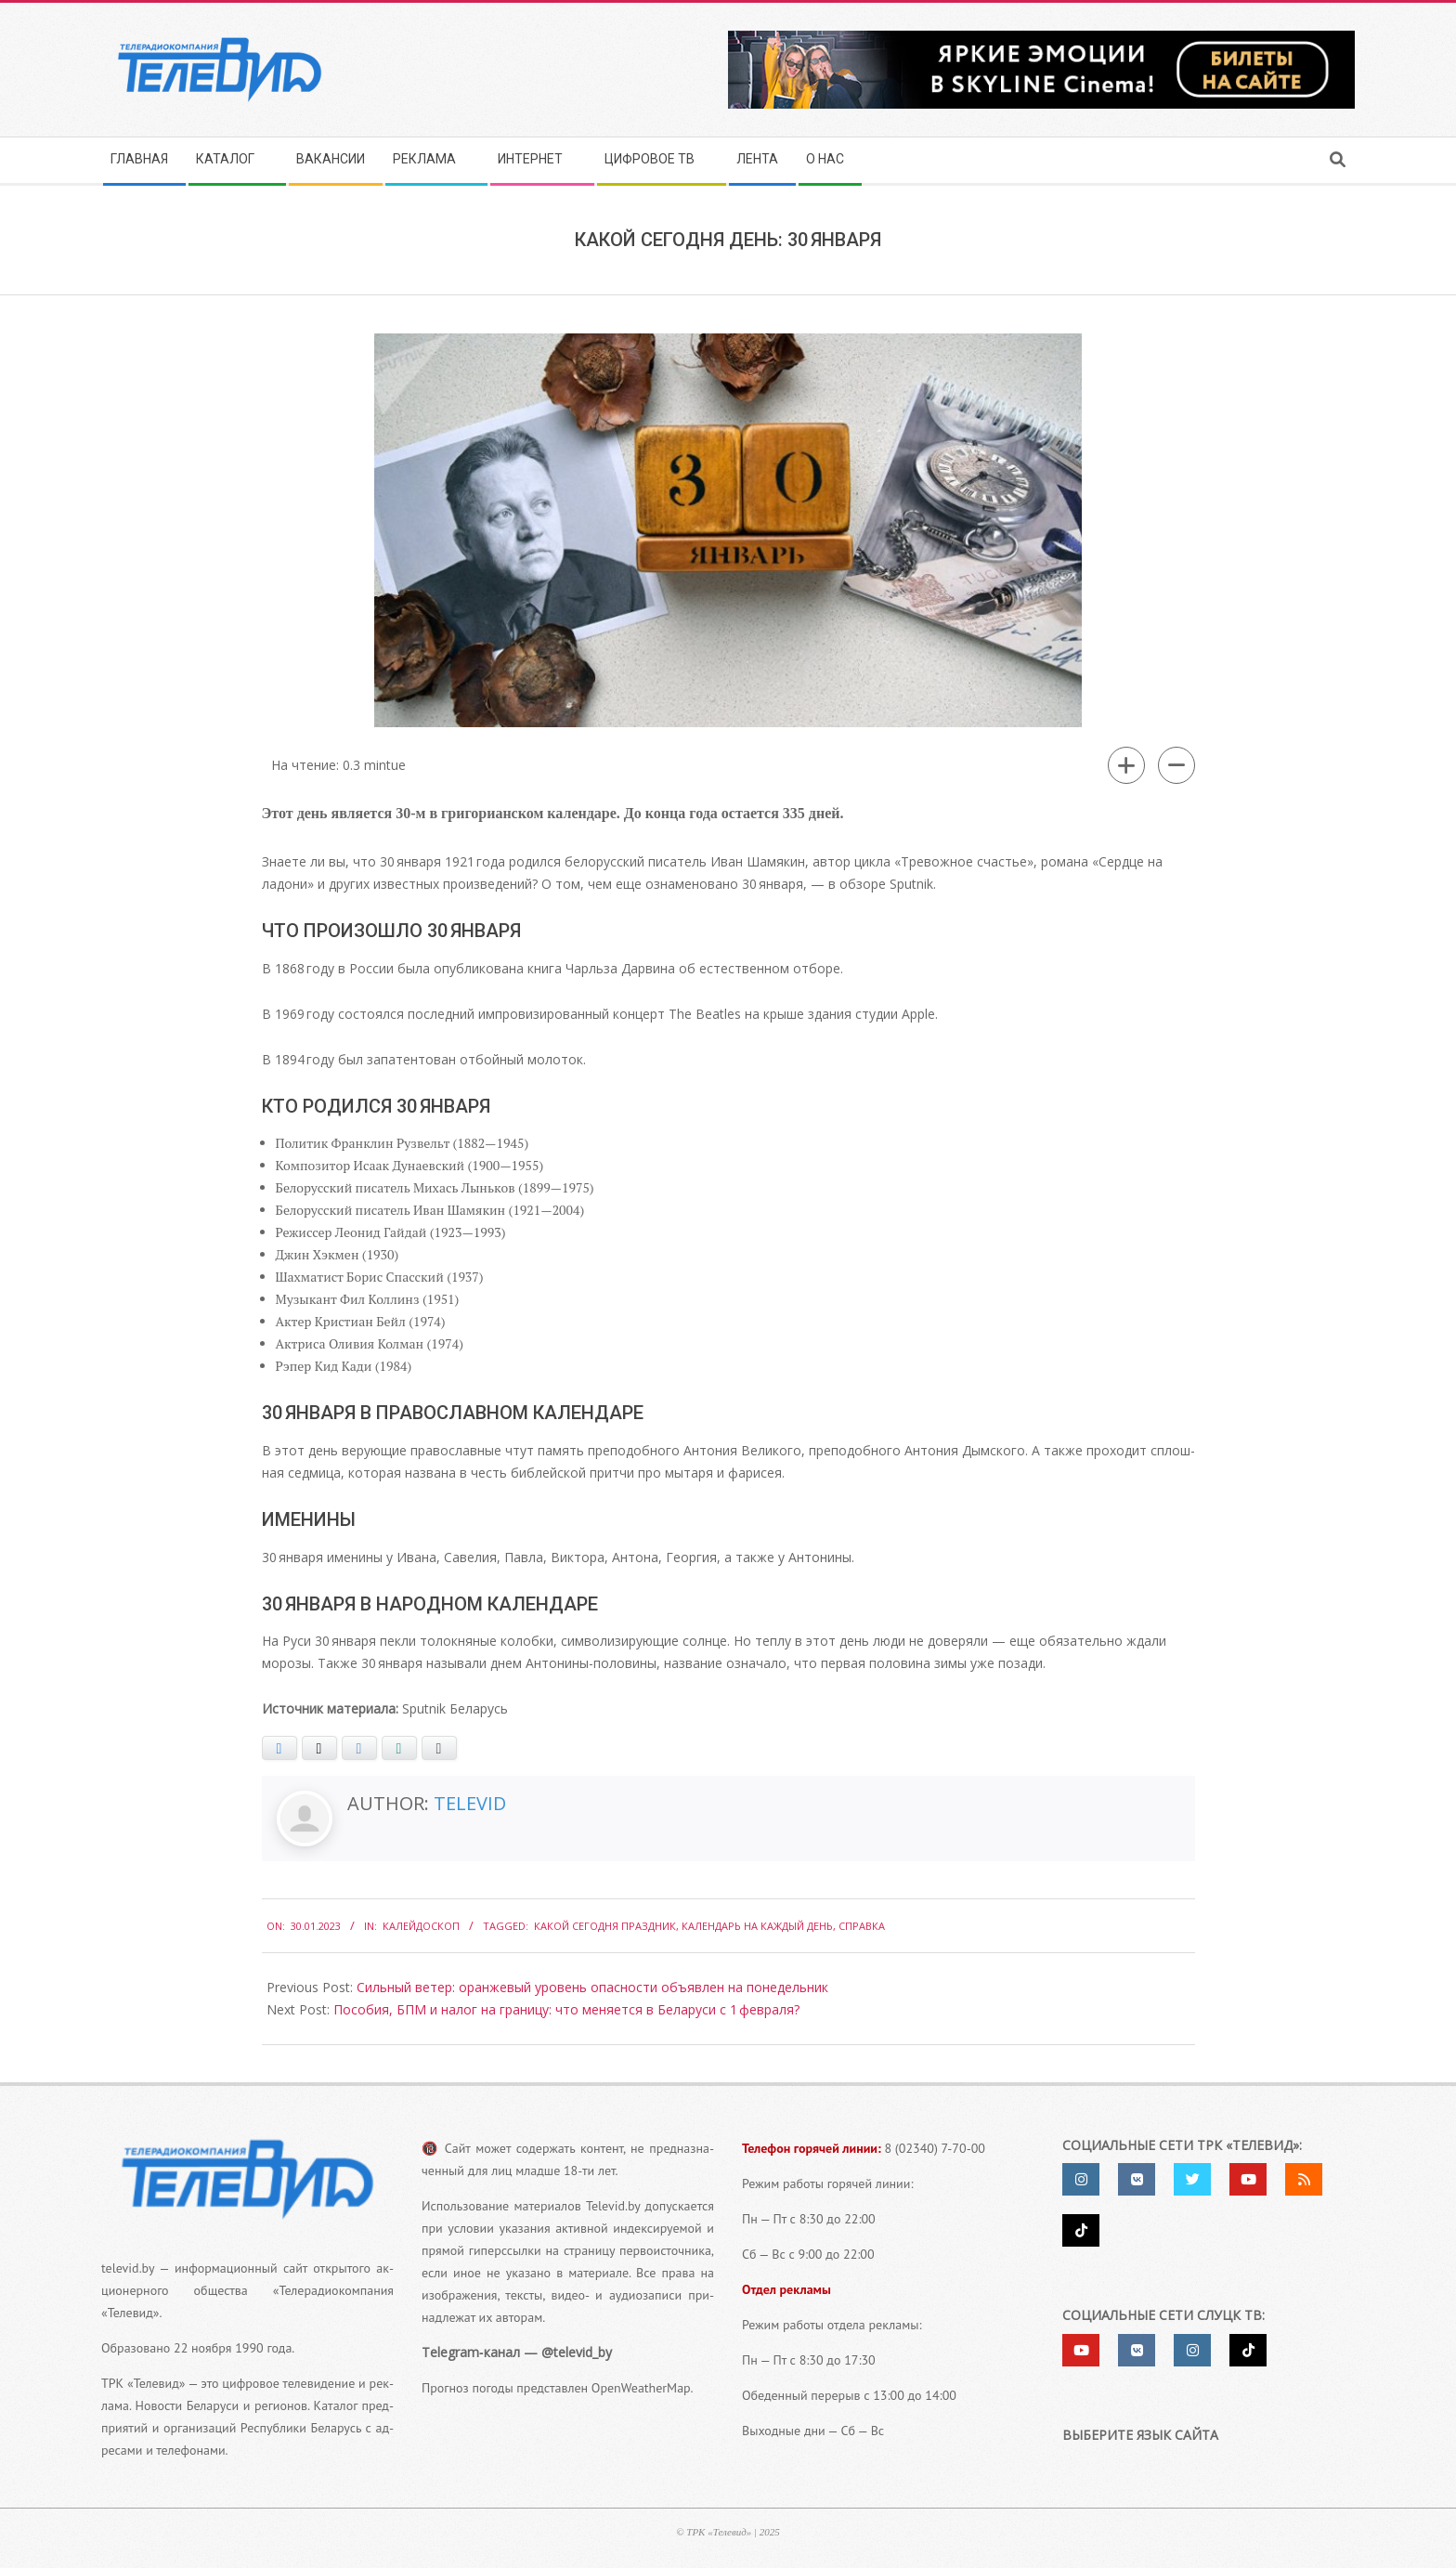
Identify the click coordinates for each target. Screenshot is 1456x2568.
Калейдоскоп (421, 1926)
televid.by (127, 2268)
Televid (470, 1803)
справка (861, 1926)
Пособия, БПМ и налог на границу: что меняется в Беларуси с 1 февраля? (566, 2009)
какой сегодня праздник (605, 1926)
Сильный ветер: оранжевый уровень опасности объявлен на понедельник (592, 1987)
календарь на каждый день (757, 1926)
